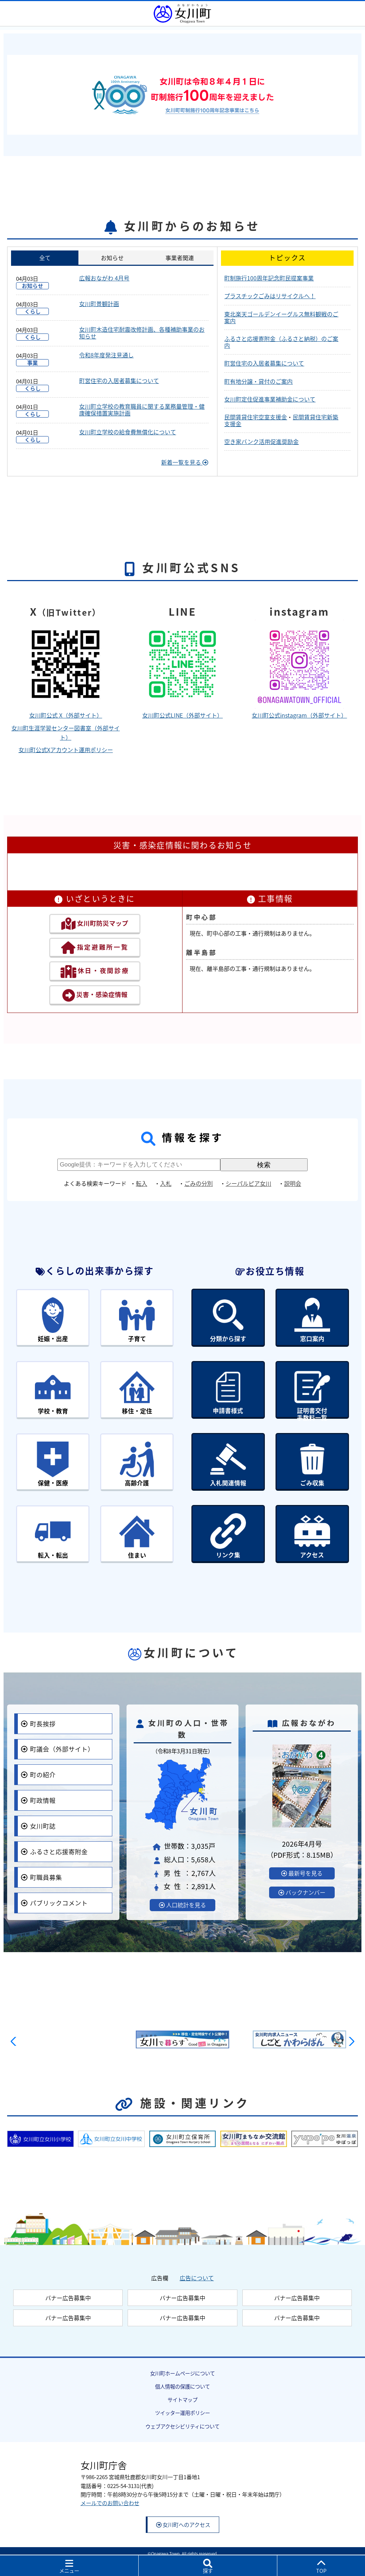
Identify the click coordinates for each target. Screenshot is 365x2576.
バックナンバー (301, 1886)
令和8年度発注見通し (106, 355)
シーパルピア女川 (248, 1183)
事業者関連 (179, 257)
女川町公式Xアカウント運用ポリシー (66, 749)
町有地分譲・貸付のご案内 (258, 381)
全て (45, 257)
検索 (264, 1165)
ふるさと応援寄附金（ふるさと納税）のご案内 (281, 342)
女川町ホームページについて (182, 2367)
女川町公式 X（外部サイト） (65, 715)
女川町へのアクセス (183, 2518)
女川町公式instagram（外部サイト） (299, 715)
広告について (197, 2271)
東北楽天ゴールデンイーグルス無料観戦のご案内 (281, 317)
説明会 (292, 1183)
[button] (15, 2035)
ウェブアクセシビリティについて (182, 2420)
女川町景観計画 (99, 303)
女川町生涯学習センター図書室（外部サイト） (65, 732)
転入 (141, 1183)
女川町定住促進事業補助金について (269, 399)
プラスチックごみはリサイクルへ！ (269, 295)
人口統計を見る (182, 1898)
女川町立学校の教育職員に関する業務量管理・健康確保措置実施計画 (142, 409)
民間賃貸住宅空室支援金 (255, 417)
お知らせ (112, 257)
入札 (165, 1183)
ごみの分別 (198, 1183)
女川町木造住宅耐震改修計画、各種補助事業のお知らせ (142, 332)
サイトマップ (182, 2393)
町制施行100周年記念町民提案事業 (269, 278)
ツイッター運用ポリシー (182, 2407)
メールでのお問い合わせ (110, 2497)
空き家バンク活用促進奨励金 (261, 441)
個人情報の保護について (182, 2380)
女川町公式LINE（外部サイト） (182, 715)
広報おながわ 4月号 (104, 278)
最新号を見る (302, 1867)
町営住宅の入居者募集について (119, 380)
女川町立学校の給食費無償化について (127, 432)
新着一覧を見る (184, 462)
